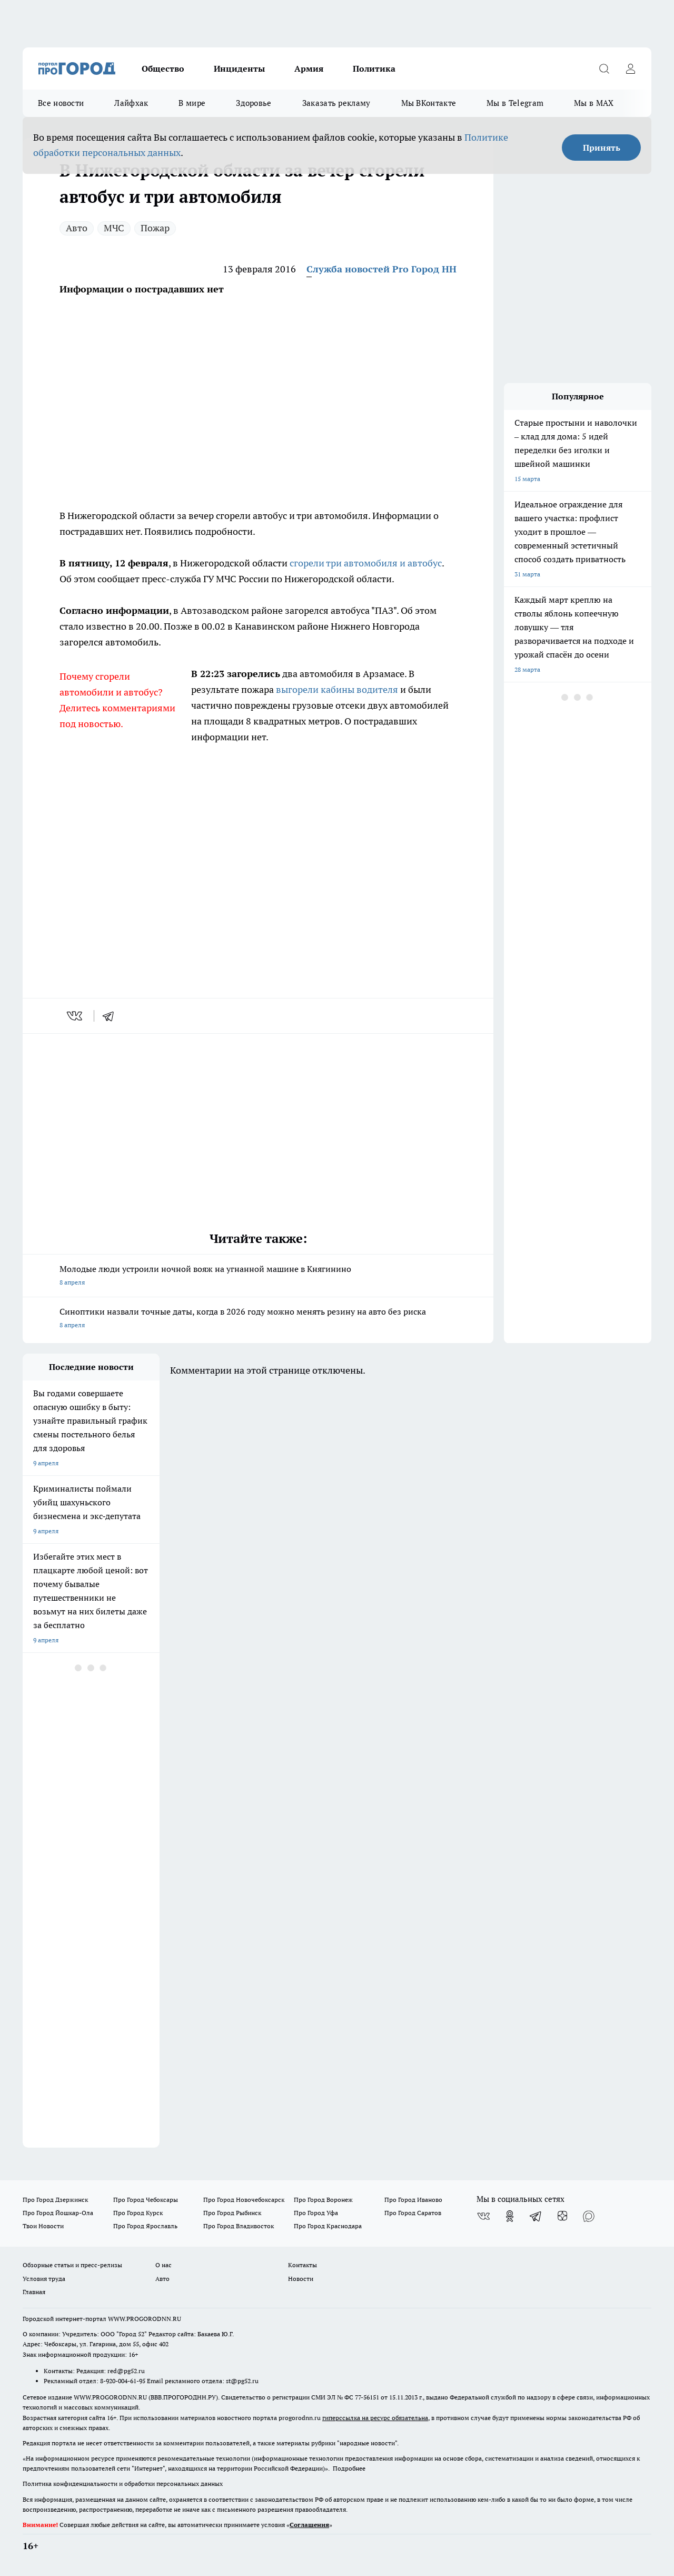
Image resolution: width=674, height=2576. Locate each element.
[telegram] (111, 1015)
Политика (374, 68)
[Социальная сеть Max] (589, 2216)
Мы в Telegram (515, 103)
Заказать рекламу (336, 103)
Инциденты (239, 68)
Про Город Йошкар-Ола (58, 2213)
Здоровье (253, 103)
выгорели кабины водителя (337, 689)
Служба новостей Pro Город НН (381, 269)
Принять (601, 147)
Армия (308, 68)
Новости (300, 2279)
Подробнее (349, 2468)
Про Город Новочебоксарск (243, 2199)
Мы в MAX (593, 103)
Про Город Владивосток (238, 2226)
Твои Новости (43, 2226)
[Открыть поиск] (603, 68)
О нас (163, 2265)
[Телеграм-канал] (536, 2216)
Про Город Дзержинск (55, 2199)
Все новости (61, 103)
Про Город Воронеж (323, 2199)
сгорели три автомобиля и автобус (366, 563)
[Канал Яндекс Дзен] (562, 2216)
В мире (192, 103)
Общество (163, 68)
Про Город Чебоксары (145, 2199)
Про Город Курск (138, 2213)
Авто (76, 228)
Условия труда (44, 2279)
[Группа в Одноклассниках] (510, 2216)
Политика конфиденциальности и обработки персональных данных (123, 2483)
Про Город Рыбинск (232, 2213)
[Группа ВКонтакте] (483, 2216)
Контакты (302, 2265)
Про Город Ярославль (145, 2226)
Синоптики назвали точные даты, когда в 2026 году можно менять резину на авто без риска (258, 1319)
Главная (34, 2292)
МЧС (114, 228)
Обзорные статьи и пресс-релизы (72, 2265)
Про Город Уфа (316, 2213)
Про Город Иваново (413, 2199)
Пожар (155, 228)
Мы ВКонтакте (429, 103)
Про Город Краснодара (328, 2226)
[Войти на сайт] (630, 68)
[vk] (75, 1015)
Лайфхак (131, 103)
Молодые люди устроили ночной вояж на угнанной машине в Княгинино (258, 1276)
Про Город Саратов (412, 2213)
